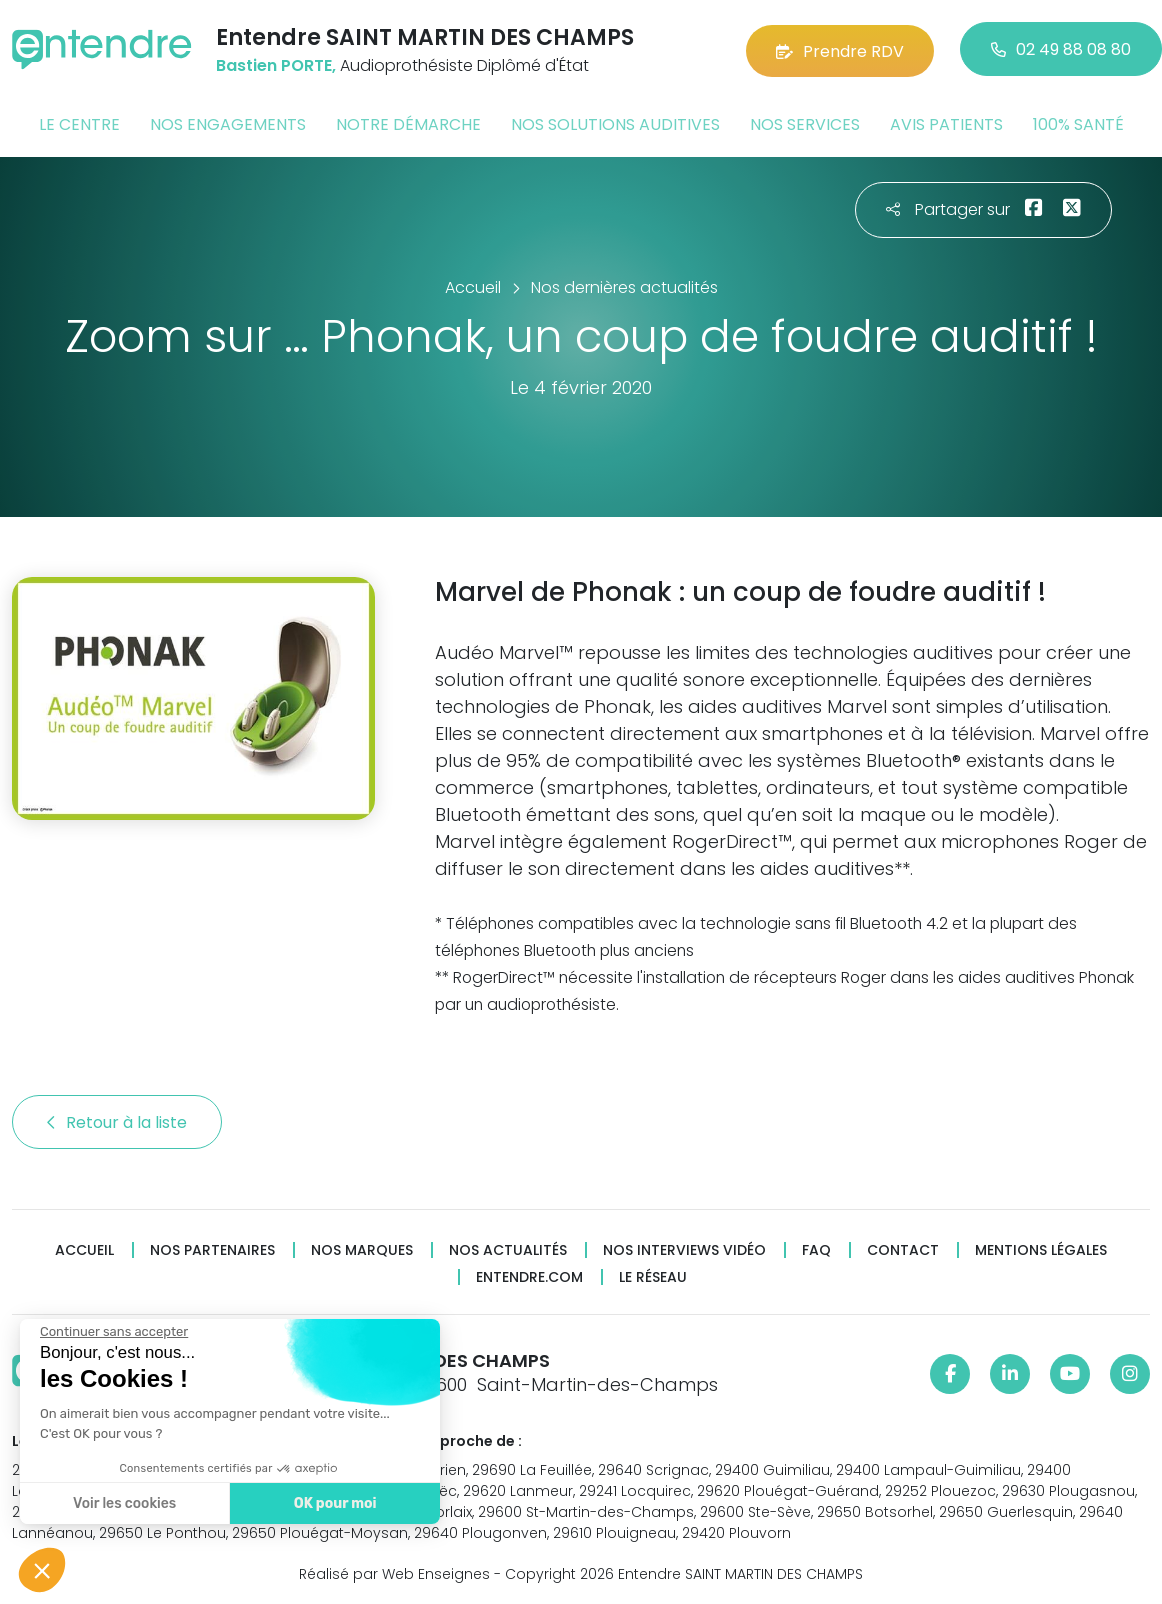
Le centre (79, 123)
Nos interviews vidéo (684, 1248)
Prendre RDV (840, 49)
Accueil (84, 1248)
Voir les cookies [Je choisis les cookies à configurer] (124, 1503)
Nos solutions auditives (615, 123)
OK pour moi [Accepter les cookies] (335, 1503)
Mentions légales (1041, 1248)
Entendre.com (529, 1275)
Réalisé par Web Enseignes (394, 1573)
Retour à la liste (117, 1120)
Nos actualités (508, 1248)
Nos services (805, 123)
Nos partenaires (212, 1248)
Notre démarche (408, 123)
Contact (903, 1248)
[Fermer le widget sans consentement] (114, 1332)
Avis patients (946, 123)
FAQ (816, 1248)
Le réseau (653, 1275)
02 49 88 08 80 (1061, 49)
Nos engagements (228, 123)
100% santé (1078, 123)
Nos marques (362, 1248)
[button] (42, 1570)
